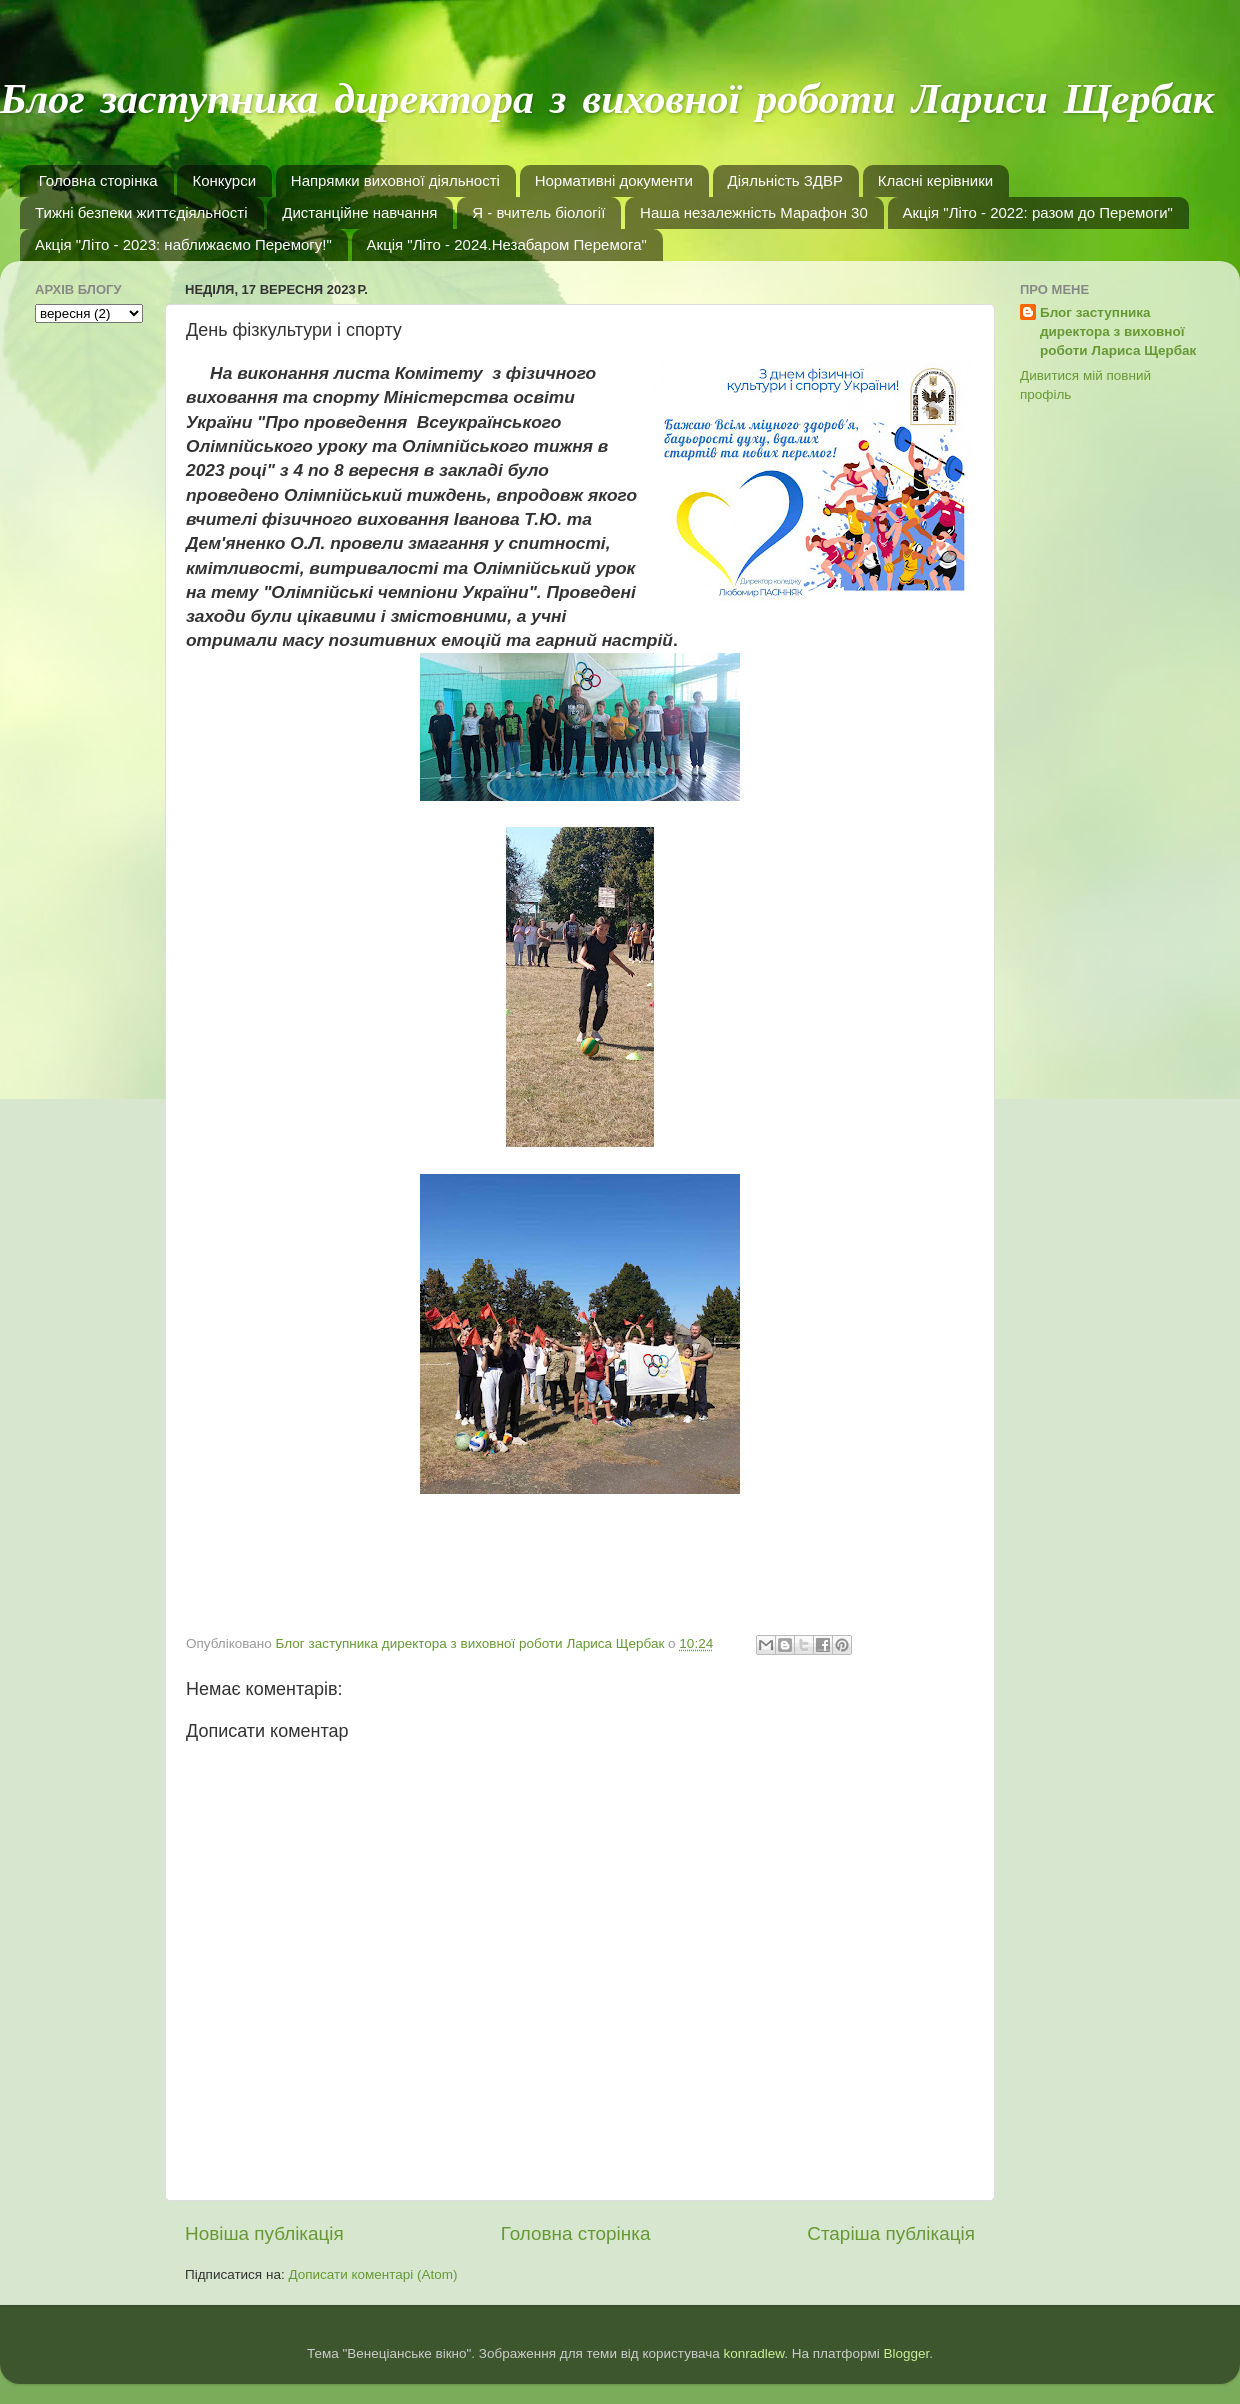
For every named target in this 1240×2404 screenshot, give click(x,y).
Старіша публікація (891, 2233)
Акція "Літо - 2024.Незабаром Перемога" (507, 244)
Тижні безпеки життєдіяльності (141, 212)
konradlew (753, 2353)
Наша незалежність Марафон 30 (754, 212)
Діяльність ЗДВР (785, 180)
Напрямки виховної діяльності (395, 180)
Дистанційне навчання (359, 212)
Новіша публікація (264, 2233)
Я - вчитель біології (538, 212)
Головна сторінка (98, 180)
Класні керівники (935, 180)
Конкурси (224, 180)
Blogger (907, 2353)
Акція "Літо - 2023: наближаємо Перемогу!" (183, 244)
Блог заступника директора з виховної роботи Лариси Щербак (607, 102)
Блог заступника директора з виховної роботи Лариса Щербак (1118, 331)
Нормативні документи (614, 180)
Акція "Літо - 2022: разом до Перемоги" (1038, 212)
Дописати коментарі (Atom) (372, 2274)
